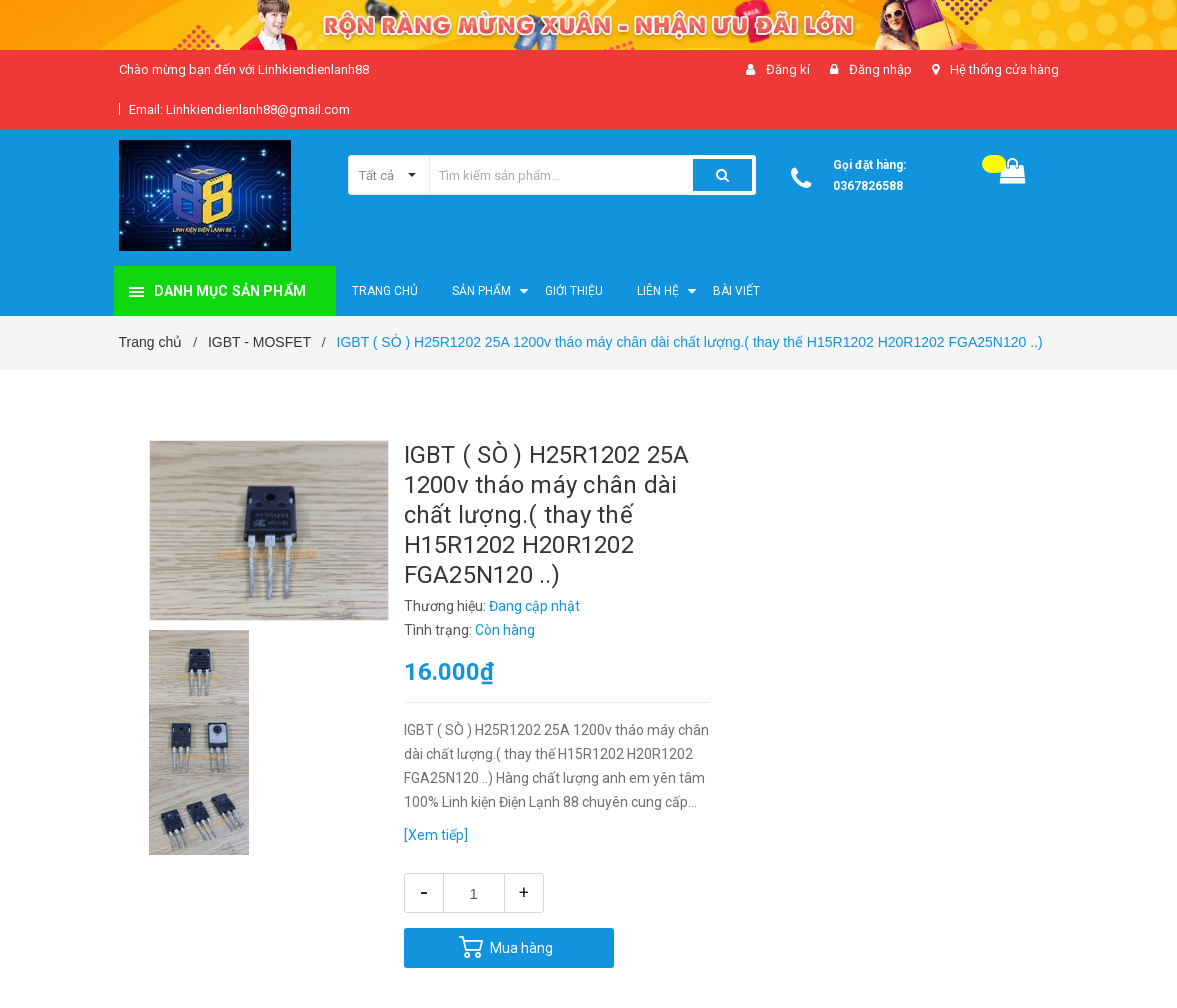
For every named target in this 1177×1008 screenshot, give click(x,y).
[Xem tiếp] (436, 835)
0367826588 (868, 186)
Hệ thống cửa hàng (1004, 69)
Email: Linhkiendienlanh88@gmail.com (239, 109)
